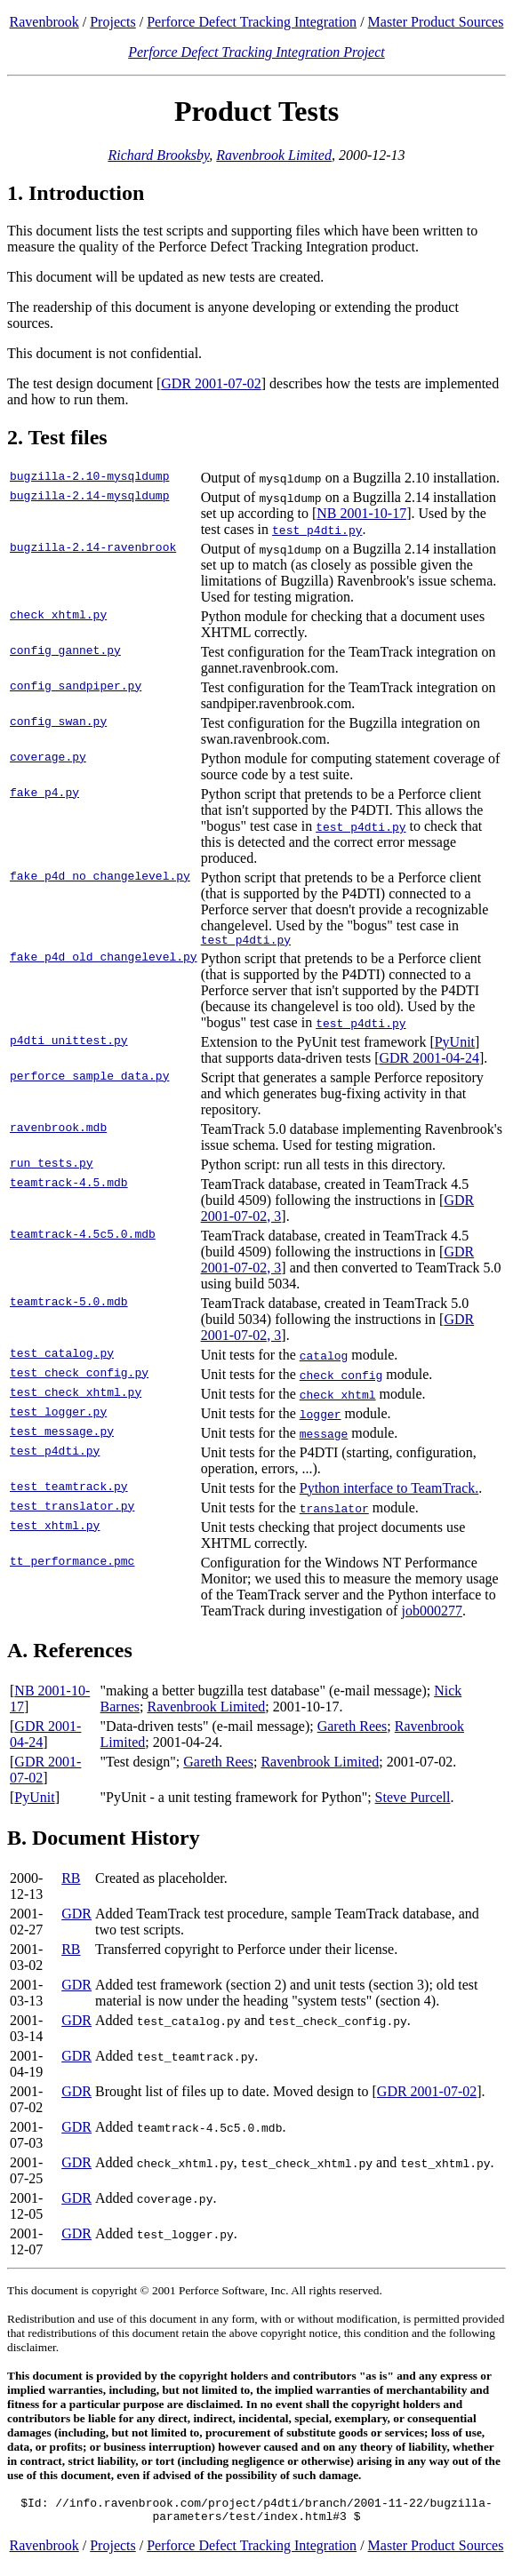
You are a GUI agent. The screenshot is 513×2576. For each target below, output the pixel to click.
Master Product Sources (436, 21)
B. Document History (103, 1840)
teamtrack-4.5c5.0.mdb (83, 1239)
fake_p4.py (44, 794)
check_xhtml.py (58, 617)
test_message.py (62, 1436)
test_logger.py (58, 1416)
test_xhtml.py (55, 1530)
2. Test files (57, 437)
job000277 (431, 1613)
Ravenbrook (44, 21)
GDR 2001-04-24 (428, 1060)
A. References (69, 1652)
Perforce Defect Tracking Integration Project (256, 52)
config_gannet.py (65, 652)
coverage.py (48, 759)
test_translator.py (72, 1511)
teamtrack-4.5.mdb (69, 1187)
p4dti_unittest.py (69, 1045)
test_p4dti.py (55, 1455)
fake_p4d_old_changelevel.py (103, 961)
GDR (76, 1916)
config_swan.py (58, 723)
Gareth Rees (352, 1728)
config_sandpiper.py (75, 688)
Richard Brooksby (158, 155)
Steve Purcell (413, 1799)
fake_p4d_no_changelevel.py (100, 878)
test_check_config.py (79, 1377)
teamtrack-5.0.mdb (69, 1306)
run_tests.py (51, 1168)
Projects (113, 21)
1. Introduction (75, 192)
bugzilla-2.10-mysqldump (89, 478)
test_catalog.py (62, 1358)
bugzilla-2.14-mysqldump (89, 498)
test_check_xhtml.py (75, 1397)
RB (70, 1880)
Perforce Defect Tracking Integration (252, 21)
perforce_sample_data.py (89, 1081)
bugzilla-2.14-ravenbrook (93, 549)
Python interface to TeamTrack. (389, 1490)
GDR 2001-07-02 (211, 383)
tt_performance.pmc (72, 1566)
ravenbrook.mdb (58, 1132)
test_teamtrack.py (69, 1491)
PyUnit (455, 1044)
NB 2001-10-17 (361, 513)
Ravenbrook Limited (274, 155)
